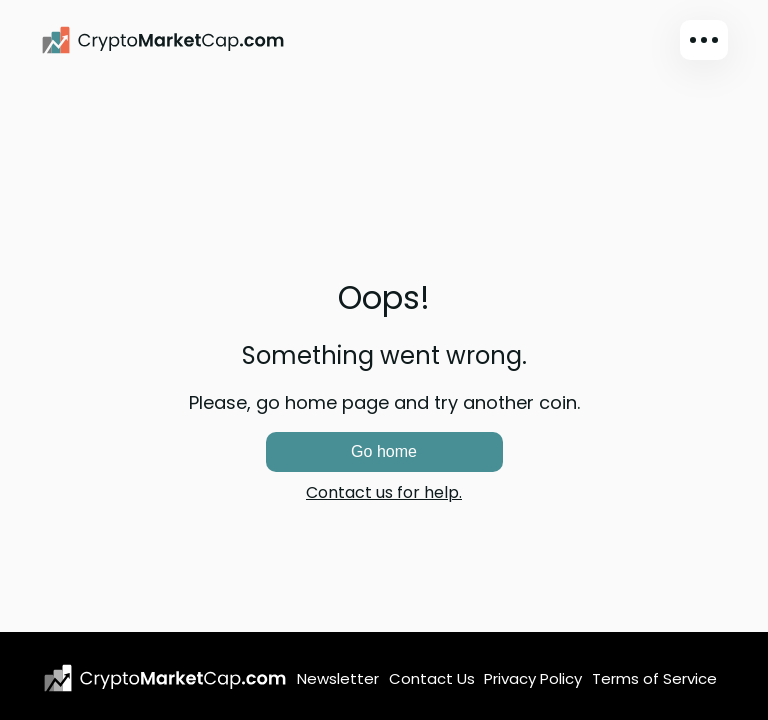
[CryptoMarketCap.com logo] (165, 678)
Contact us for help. (384, 492)
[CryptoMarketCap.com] (163, 40)
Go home (384, 451)
